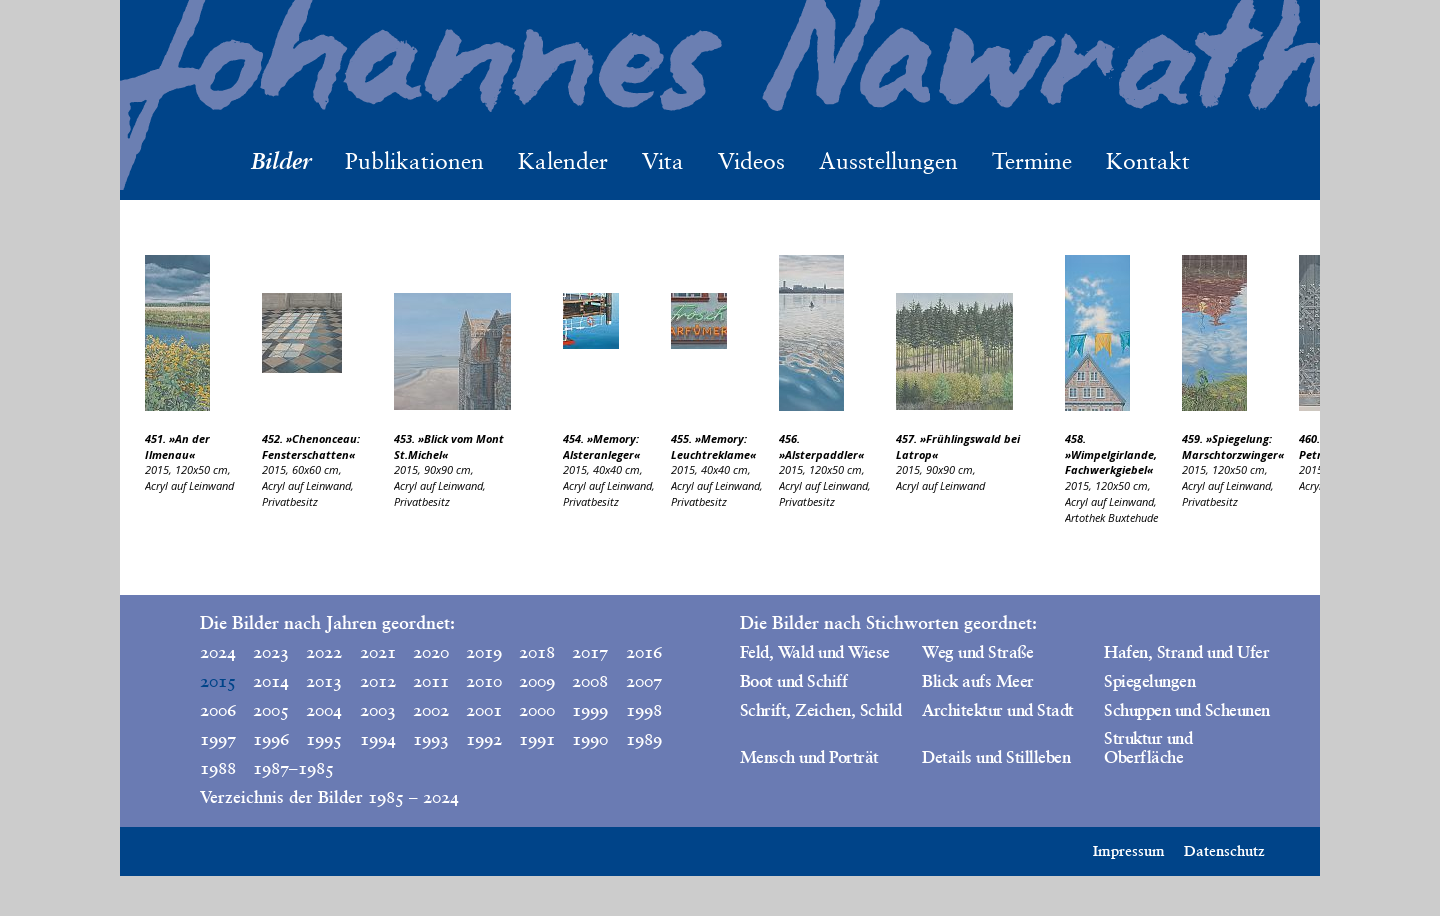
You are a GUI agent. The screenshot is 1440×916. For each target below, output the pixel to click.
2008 (590, 681)
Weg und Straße (977, 652)
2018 (537, 652)
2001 (484, 710)
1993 (431, 739)
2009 (537, 681)
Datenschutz (1224, 850)
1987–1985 (275, 768)
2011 (431, 681)
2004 (324, 710)
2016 (644, 652)
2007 (644, 681)
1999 (590, 710)
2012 (378, 681)
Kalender (563, 161)
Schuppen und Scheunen (1186, 710)
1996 (271, 739)
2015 (218, 681)
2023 (271, 652)
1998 (644, 710)
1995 (324, 739)
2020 (431, 652)
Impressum (1129, 850)
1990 (590, 739)
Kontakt (1148, 161)
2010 (484, 681)
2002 (431, 710)
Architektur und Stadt (997, 710)
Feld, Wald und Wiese (815, 652)
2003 (378, 710)
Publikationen (414, 161)
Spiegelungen (1149, 681)
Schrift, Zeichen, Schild (821, 710)
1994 (378, 739)
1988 (218, 768)
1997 (218, 739)
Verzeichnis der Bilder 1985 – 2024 (329, 797)
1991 (537, 739)
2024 (218, 652)
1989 (644, 739)
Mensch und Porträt (809, 757)
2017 (590, 652)
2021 (378, 652)
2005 (271, 710)
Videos (751, 161)
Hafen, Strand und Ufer (1186, 652)
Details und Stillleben (996, 757)
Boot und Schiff (793, 681)
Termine (1032, 161)
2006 (218, 710)
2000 (537, 710)
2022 (324, 652)
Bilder (281, 160)
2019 (484, 652)
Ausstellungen (888, 161)
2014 (271, 681)
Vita (663, 161)
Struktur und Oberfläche (1148, 747)
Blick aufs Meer (977, 681)
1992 (484, 739)
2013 (324, 681)
